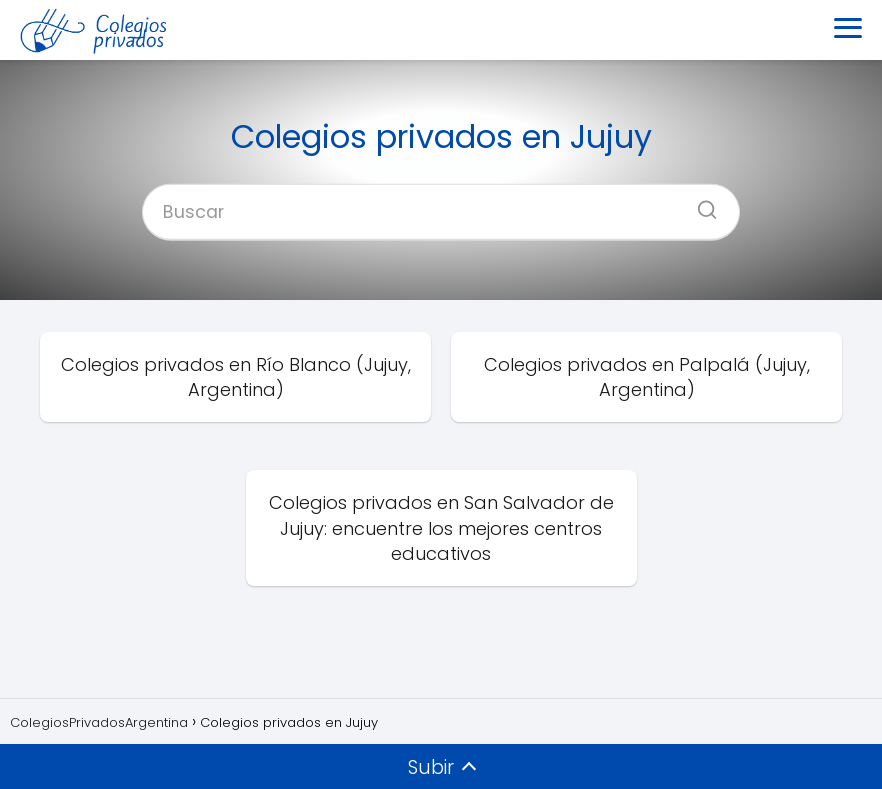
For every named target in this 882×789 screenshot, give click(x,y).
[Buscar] (700, 203)
